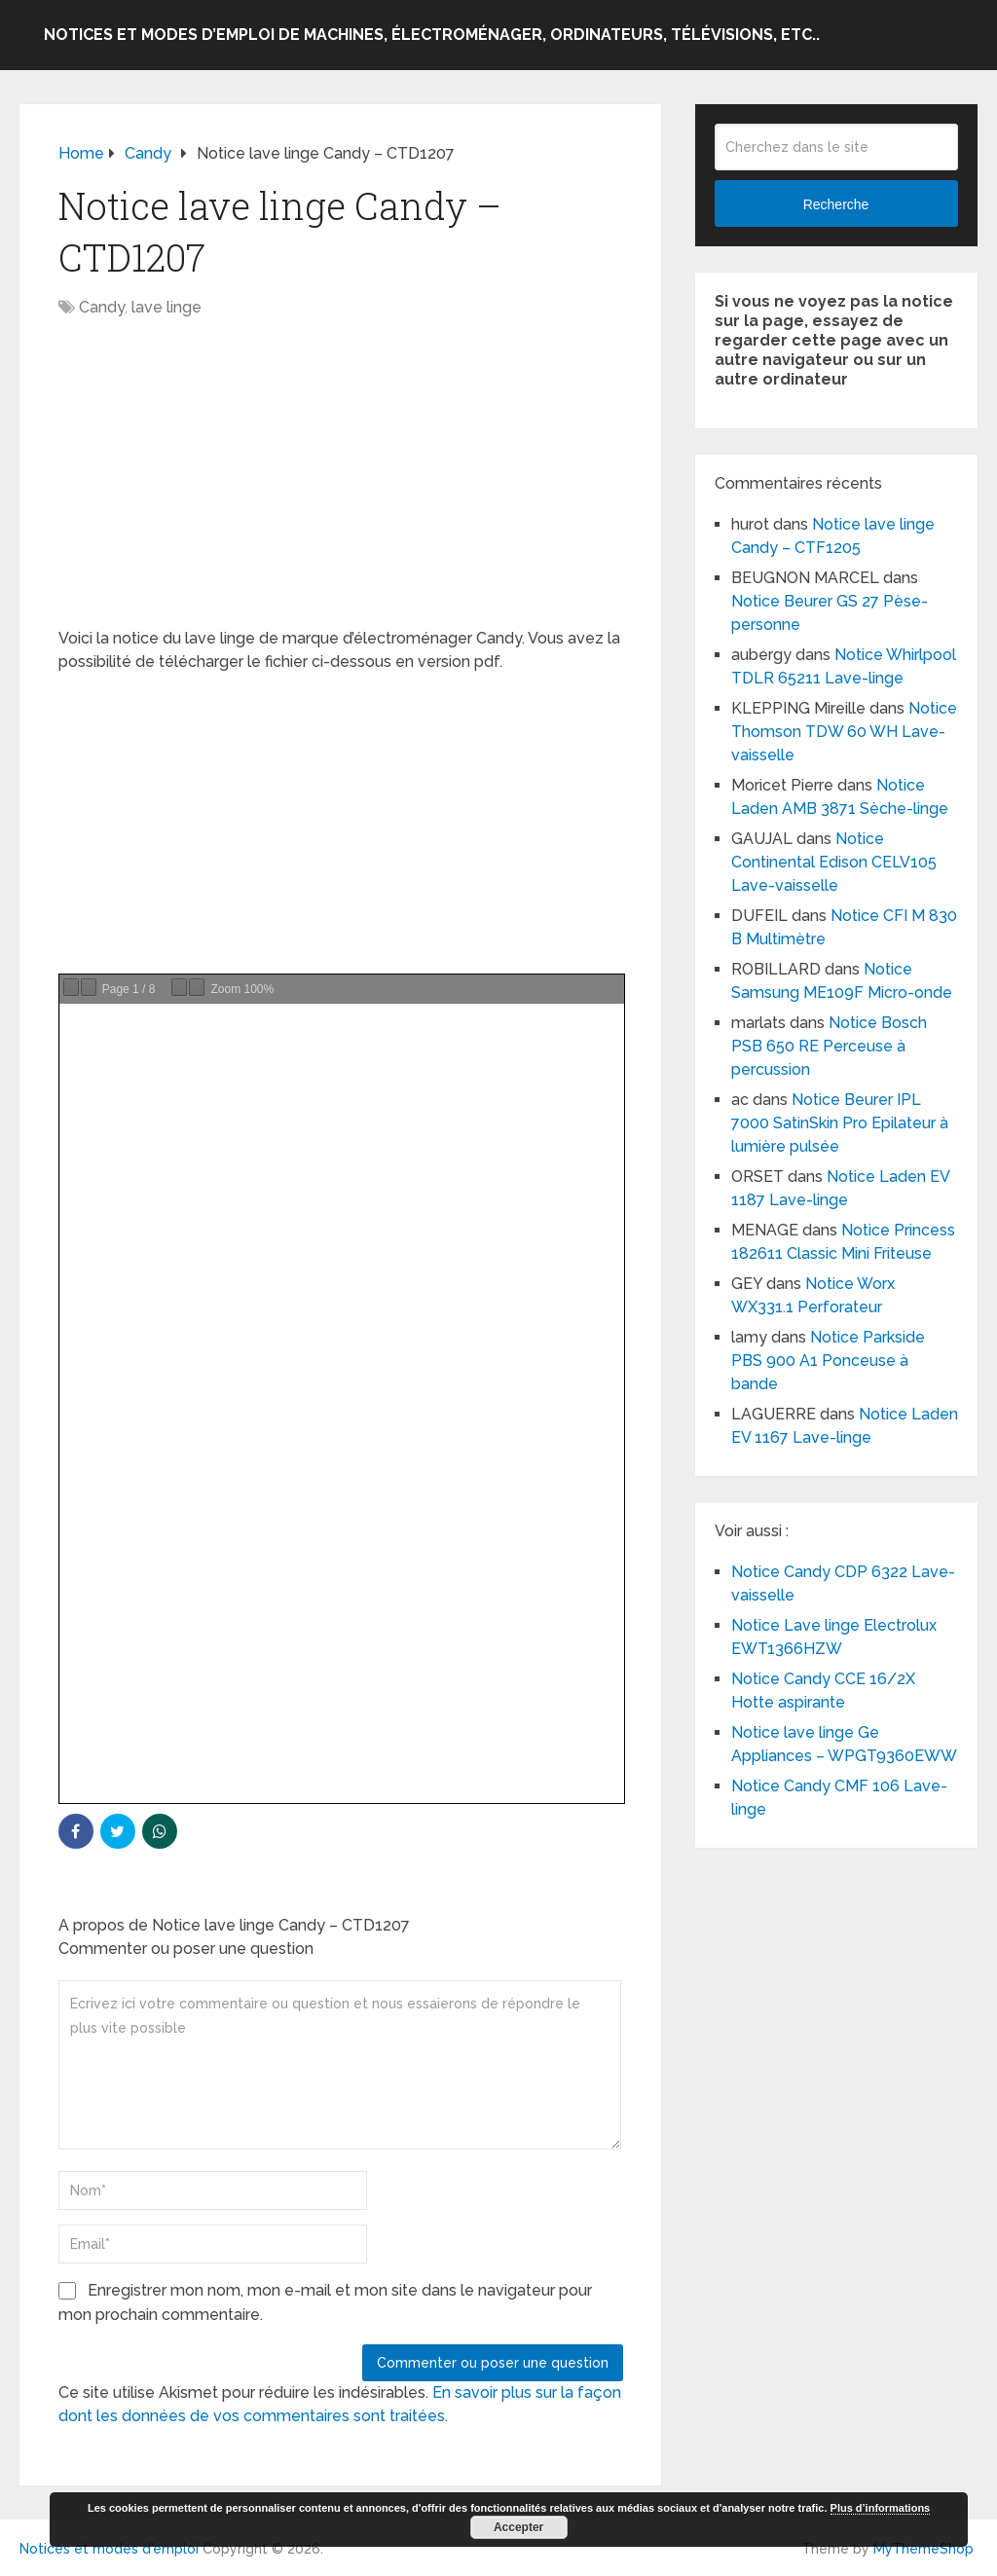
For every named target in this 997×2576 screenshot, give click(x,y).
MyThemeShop (923, 2549)
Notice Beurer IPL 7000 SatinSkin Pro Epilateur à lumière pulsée (841, 1123)
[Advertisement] (340, 483)
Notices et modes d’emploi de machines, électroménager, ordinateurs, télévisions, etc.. (432, 34)
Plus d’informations (881, 2508)
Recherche (836, 204)
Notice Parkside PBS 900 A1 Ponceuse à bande (828, 1360)
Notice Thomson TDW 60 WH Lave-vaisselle (844, 731)
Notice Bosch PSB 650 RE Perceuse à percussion (829, 1046)
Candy (102, 307)
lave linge (166, 307)
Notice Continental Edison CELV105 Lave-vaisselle (834, 862)
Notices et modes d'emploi (109, 2549)
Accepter (518, 2527)
